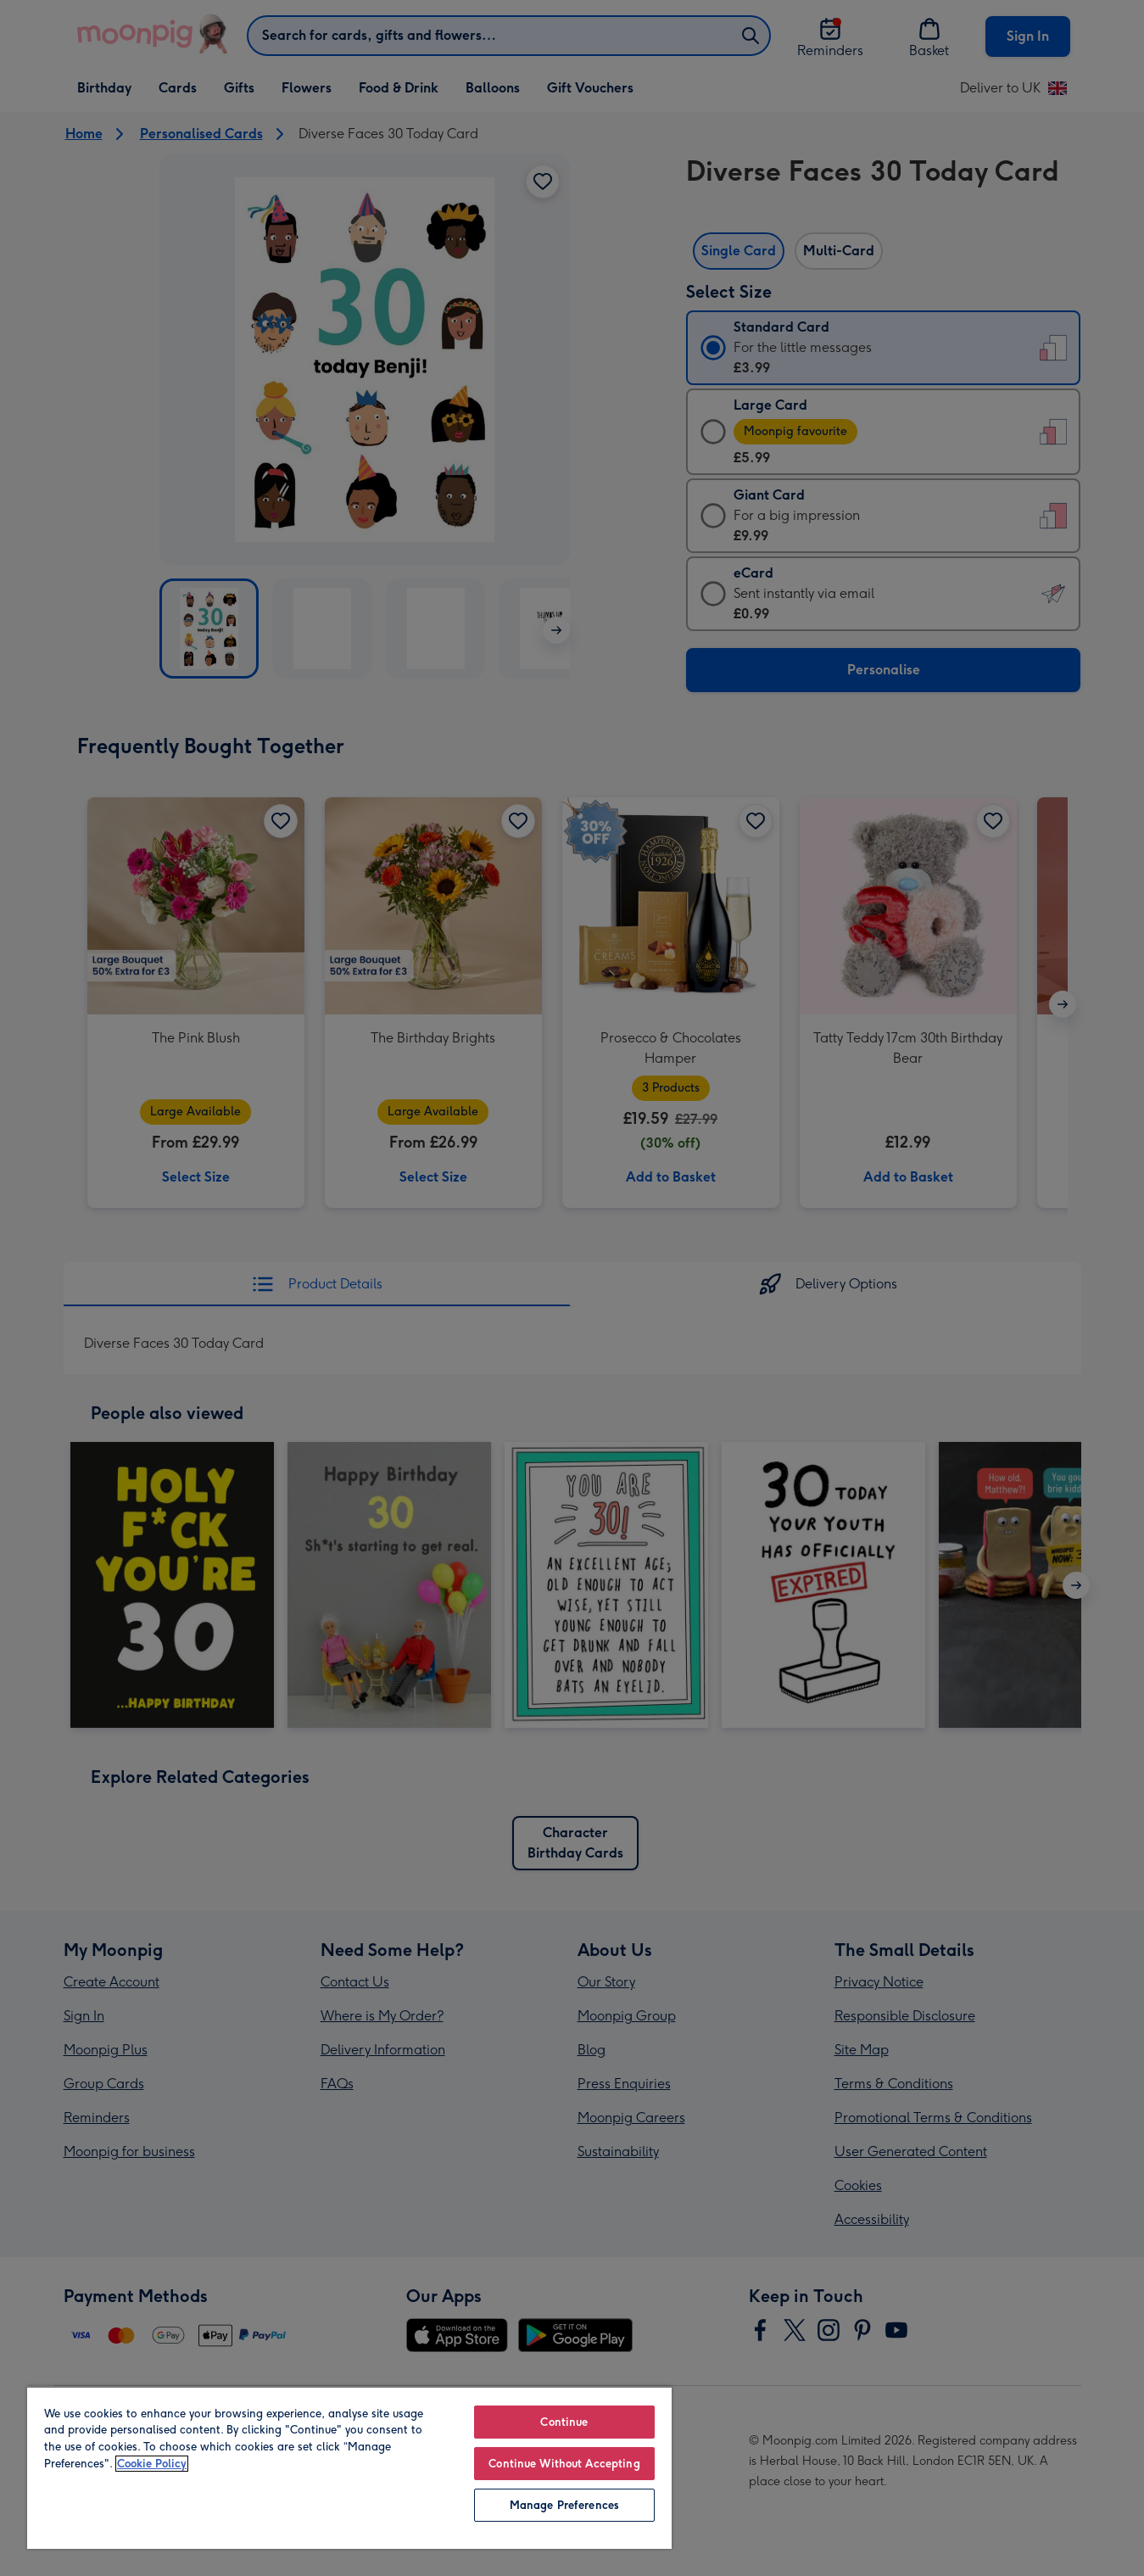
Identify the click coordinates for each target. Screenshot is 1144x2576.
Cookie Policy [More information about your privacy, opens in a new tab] (152, 2463)
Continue (564, 2422)
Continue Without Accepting (563, 2463)
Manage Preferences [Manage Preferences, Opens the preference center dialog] (564, 2505)
